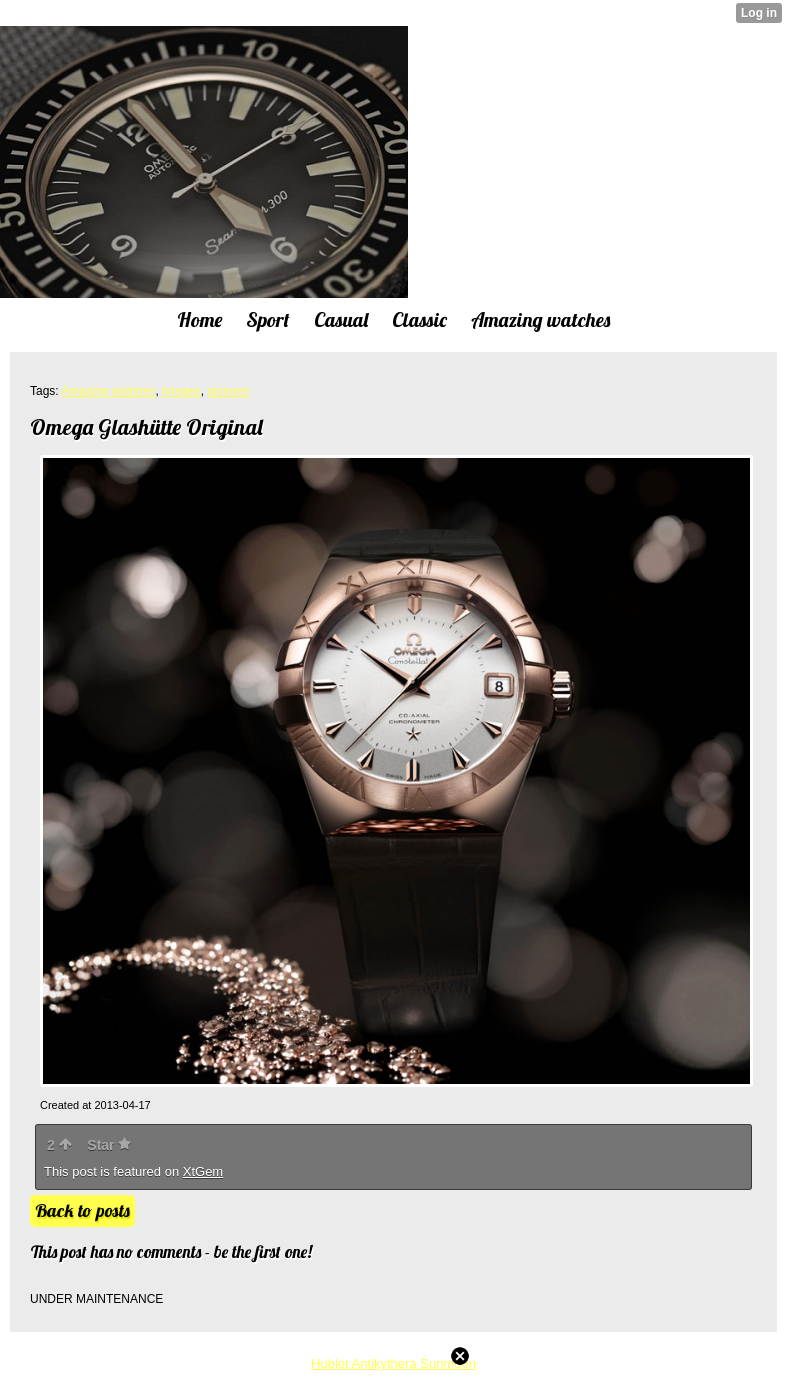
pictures (228, 391)
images (181, 391)
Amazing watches (108, 391)
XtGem (203, 1171)
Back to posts (82, 1210)
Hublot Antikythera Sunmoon (393, 1363)
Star (109, 1145)
